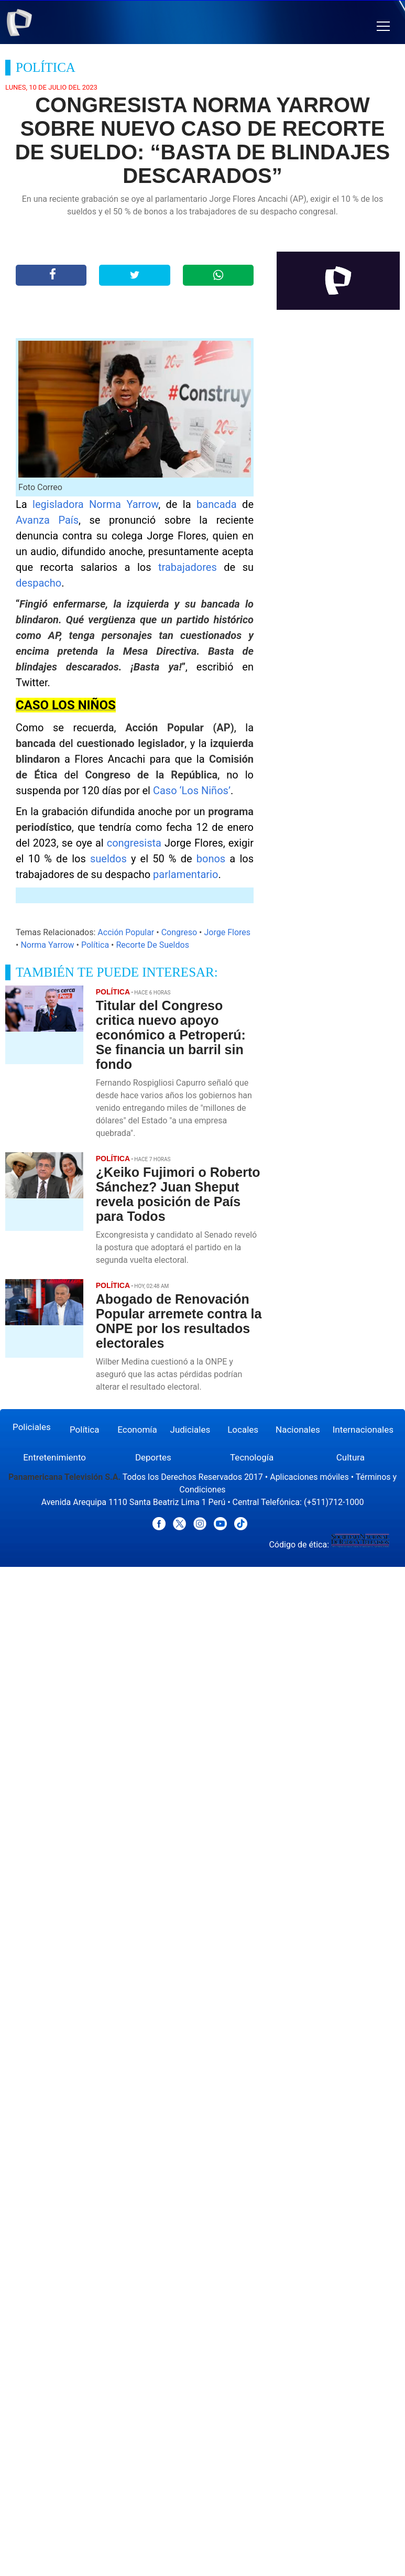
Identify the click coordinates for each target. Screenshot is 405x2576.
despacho (38, 583)
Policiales (32, 1427)
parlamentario (185, 874)
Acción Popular (125, 932)
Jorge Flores (227, 932)
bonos (213, 858)
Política (95, 945)
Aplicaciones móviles (309, 1477)
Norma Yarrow (47, 945)
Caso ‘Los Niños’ (192, 790)
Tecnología (251, 1457)
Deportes (153, 1457)
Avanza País (47, 520)
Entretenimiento (54, 1457)
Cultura (350, 1457)
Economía (137, 1429)
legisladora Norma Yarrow (95, 504)
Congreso (179, 932)
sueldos (110, 858)
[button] (383, 26)
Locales (242, 1429)
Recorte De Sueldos (152, 945)
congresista (136, 843)
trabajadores (191, 567)
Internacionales (363, 1429)
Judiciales (190, 1429)
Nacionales (298, 1429)
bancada (219, 504)
